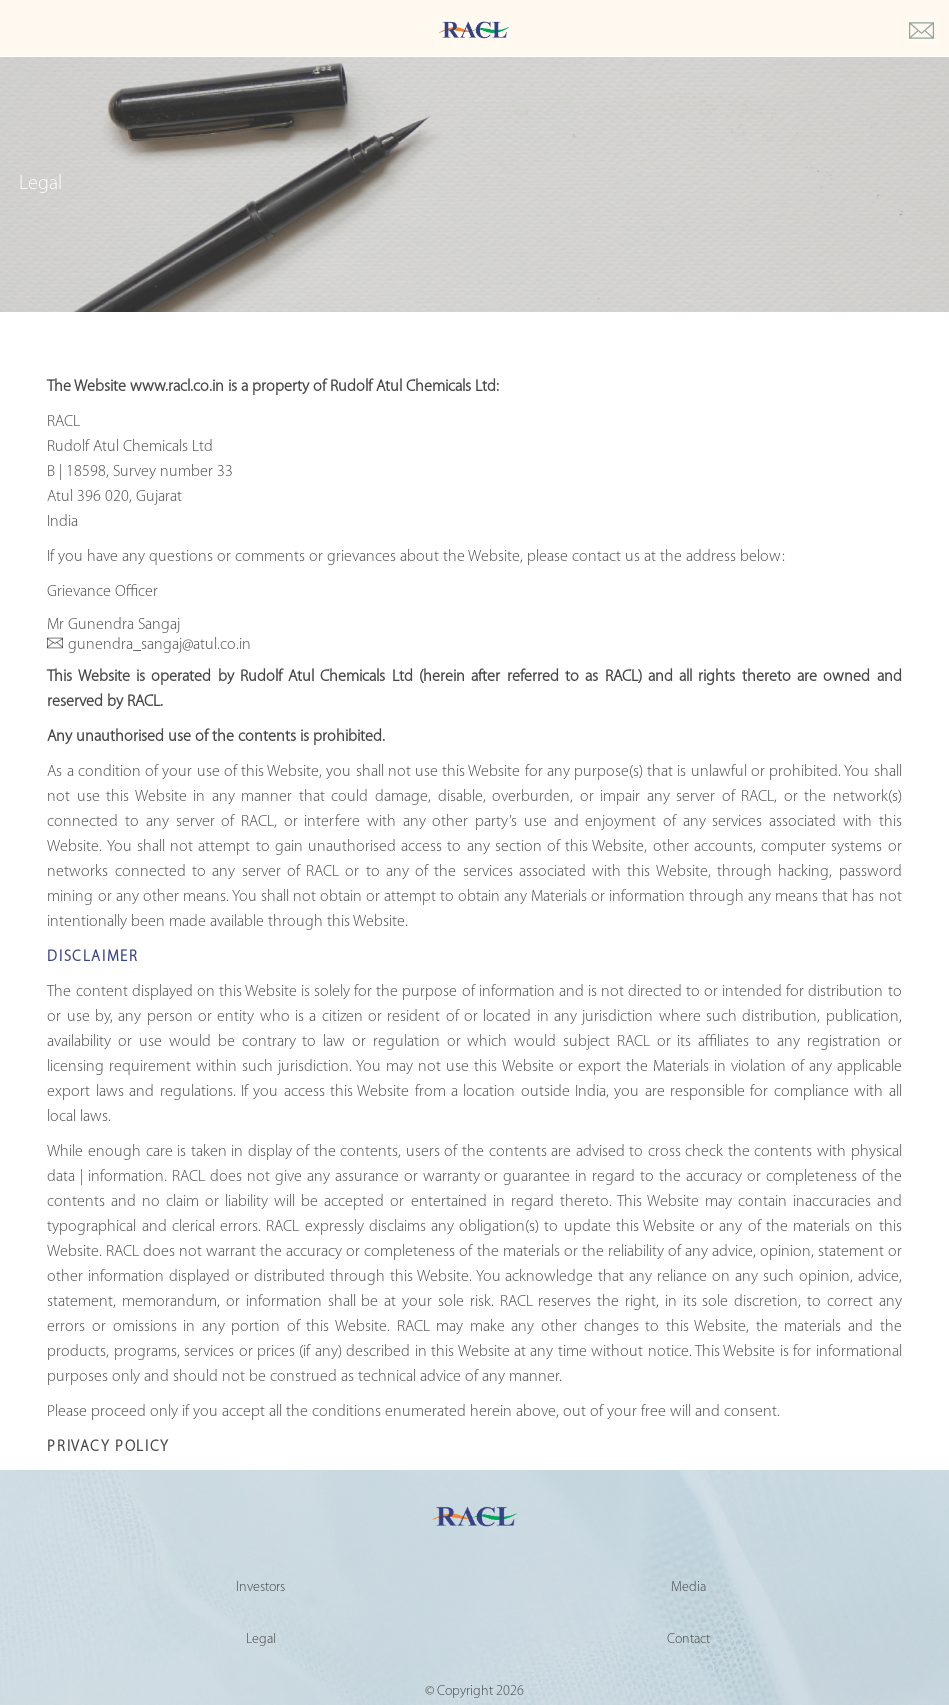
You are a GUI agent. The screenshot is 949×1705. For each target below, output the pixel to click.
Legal (261, 1639)
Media (688, 1587)
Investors (260, 1587)
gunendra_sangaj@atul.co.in (159, 645)
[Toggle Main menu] (20, 31)
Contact (688, 1639)
